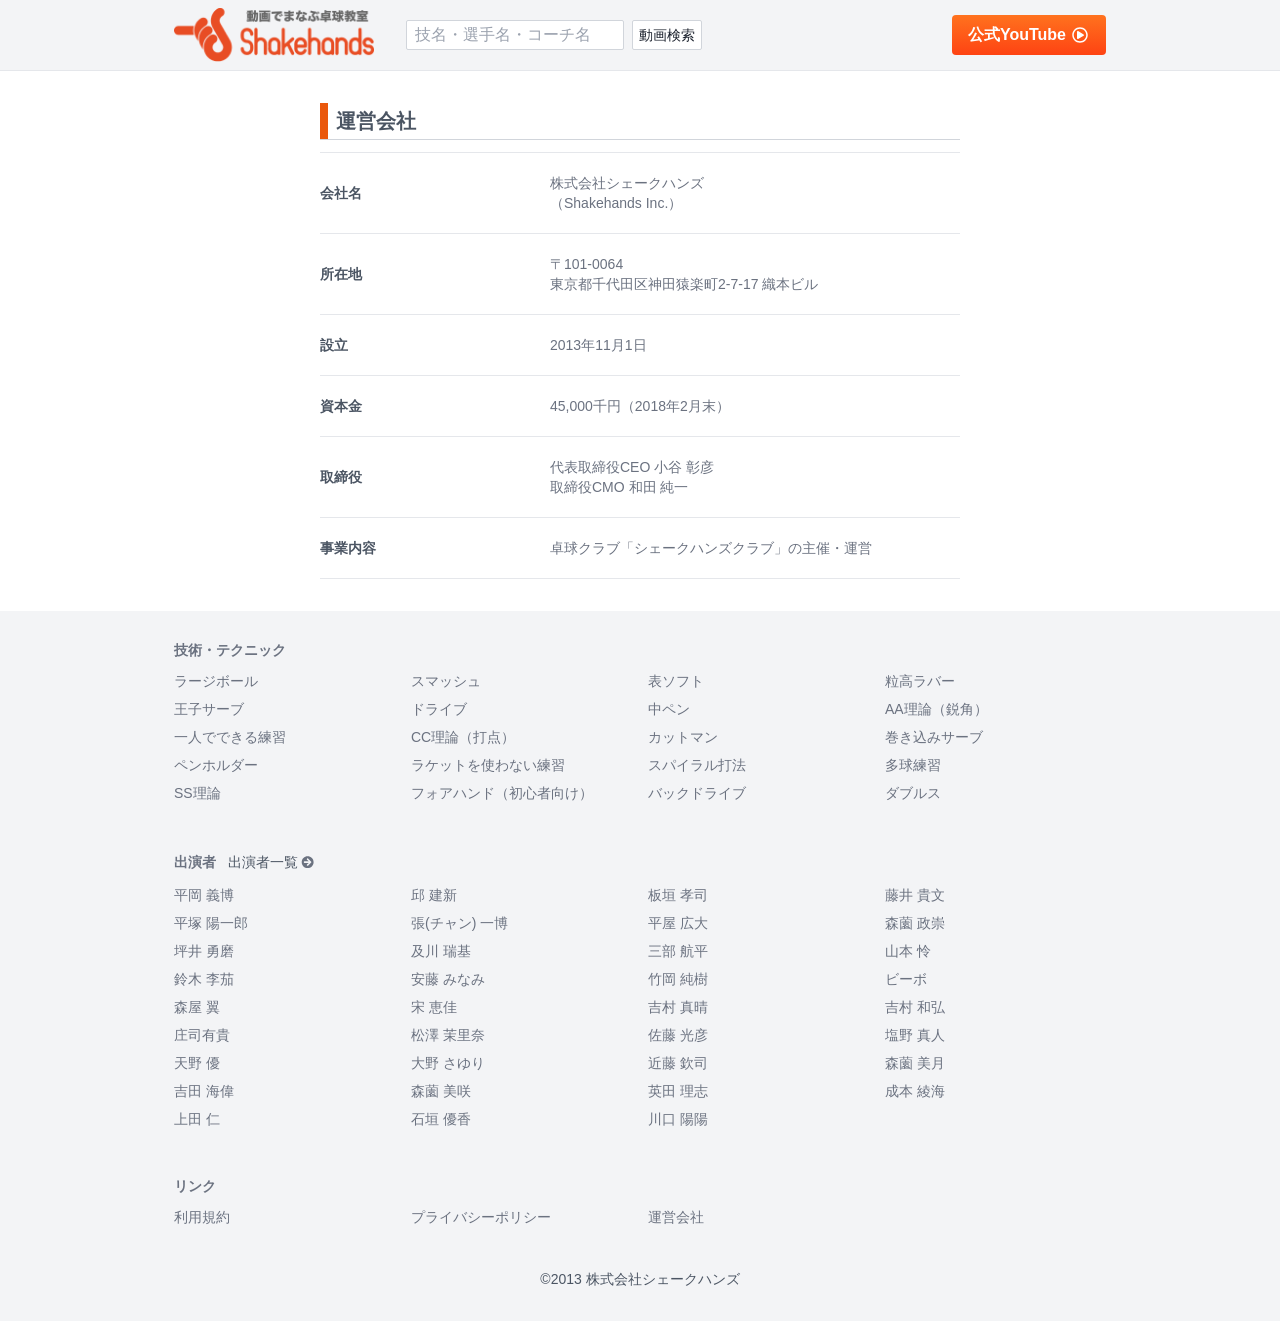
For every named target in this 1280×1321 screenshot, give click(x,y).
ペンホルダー (216, 765)
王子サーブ (209, 709)
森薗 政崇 (915, 923)
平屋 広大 (678, 923)
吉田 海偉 (204, 1091)
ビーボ (906, 979)
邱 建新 (434, 895)
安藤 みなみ (448, 979)
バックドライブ (697, 793)
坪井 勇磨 (204, 951)
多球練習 (913, 765)
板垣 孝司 (678, 895)
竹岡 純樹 (678, 979)
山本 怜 (908, 951)
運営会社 (676, 1217)
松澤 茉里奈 (448, 1035)
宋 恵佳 (434, 1007)
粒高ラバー (920, 681)
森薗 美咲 (441, 1091)
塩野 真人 (915, 1035)
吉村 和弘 (915, 1007)
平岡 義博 (204, 895)
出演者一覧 (271, 862)
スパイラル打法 (697, 765)
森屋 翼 (197, 1007)
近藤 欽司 (678, 1063)
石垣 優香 (441, 1119)
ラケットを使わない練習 (488, 765)
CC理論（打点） (463, 737)
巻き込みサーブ (934, 737)
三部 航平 (678, 951)
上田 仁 (197, 1119)
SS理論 (197, 793)
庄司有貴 (202, 1035)
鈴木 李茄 (204, 979)
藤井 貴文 (915, 895)
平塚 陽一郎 (211, 923)
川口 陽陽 (678, 1119)
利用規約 (202, 1217)
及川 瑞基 (441, 951)
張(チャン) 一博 (459, 923)
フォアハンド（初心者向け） (502, 793)
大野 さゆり (448, 1063)
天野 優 (197, 1063)
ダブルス (913, 793)
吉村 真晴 (678, 1007)
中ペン (669, 709)
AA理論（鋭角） (936, 709)
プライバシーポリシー (481, 1217)
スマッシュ (446, 681)
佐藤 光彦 (678, 1035)
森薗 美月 (915, 1063)
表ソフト (676, 681)
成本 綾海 (915, 1091)
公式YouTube (1029, 34)
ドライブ (439, 709)
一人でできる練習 (230, 737)
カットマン (683, 737)
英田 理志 (678, 1091)
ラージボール (216, 681)
